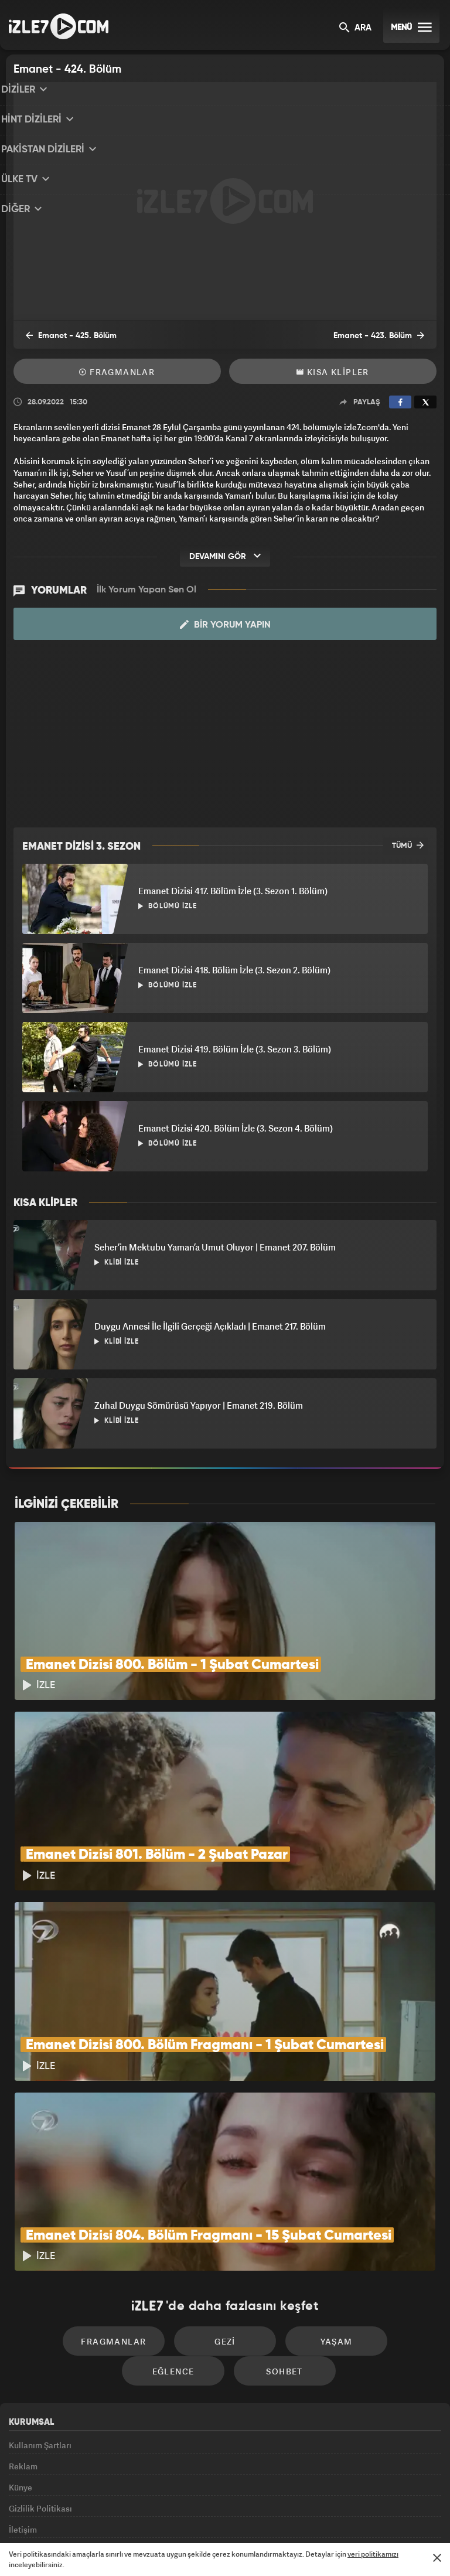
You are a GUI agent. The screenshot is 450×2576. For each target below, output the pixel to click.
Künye (20, 2381)
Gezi (175, 2218)
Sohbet (228, 2254)
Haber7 (284, 2515)
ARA (355, 28)
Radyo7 (128, 2515)
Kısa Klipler (332, 372)
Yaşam (275, 2218)
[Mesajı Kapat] (437, 2558)
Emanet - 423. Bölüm (386, 335)
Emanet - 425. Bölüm (63, 335)
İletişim (23, 2435)
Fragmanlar (117, 372)
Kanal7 (79, 2515)
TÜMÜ (408, 845)
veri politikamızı (372, 2554)
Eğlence (375, 2218)
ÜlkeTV (220, 2515)
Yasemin (357, 2515)
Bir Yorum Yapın (225, 625)
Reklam (23, 2354)
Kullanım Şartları (40, 2327)
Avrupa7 (175, 2515)
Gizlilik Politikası (40, 2408)
